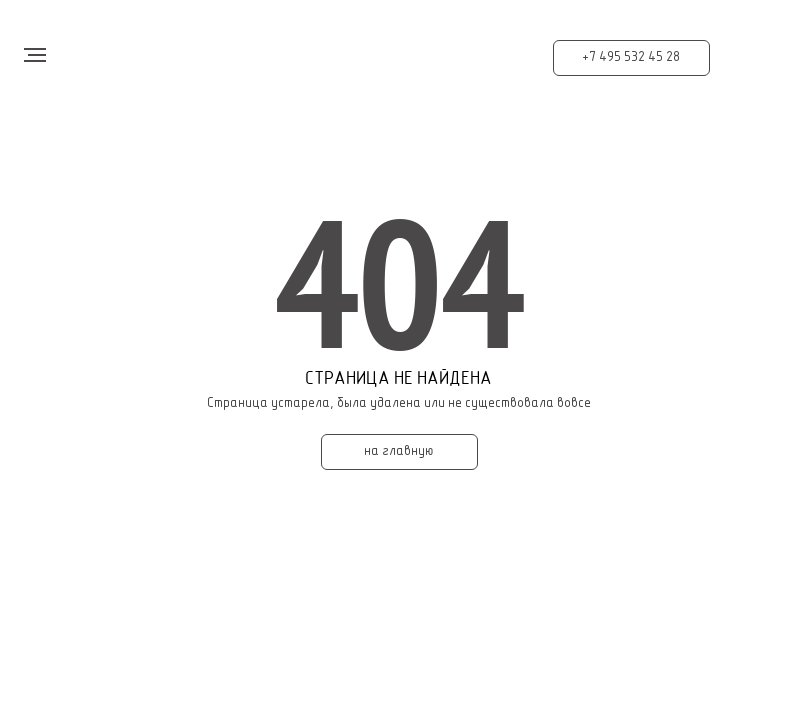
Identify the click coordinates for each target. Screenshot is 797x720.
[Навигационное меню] (35, 55)
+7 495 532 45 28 (631, 57)
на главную (399, 451)
